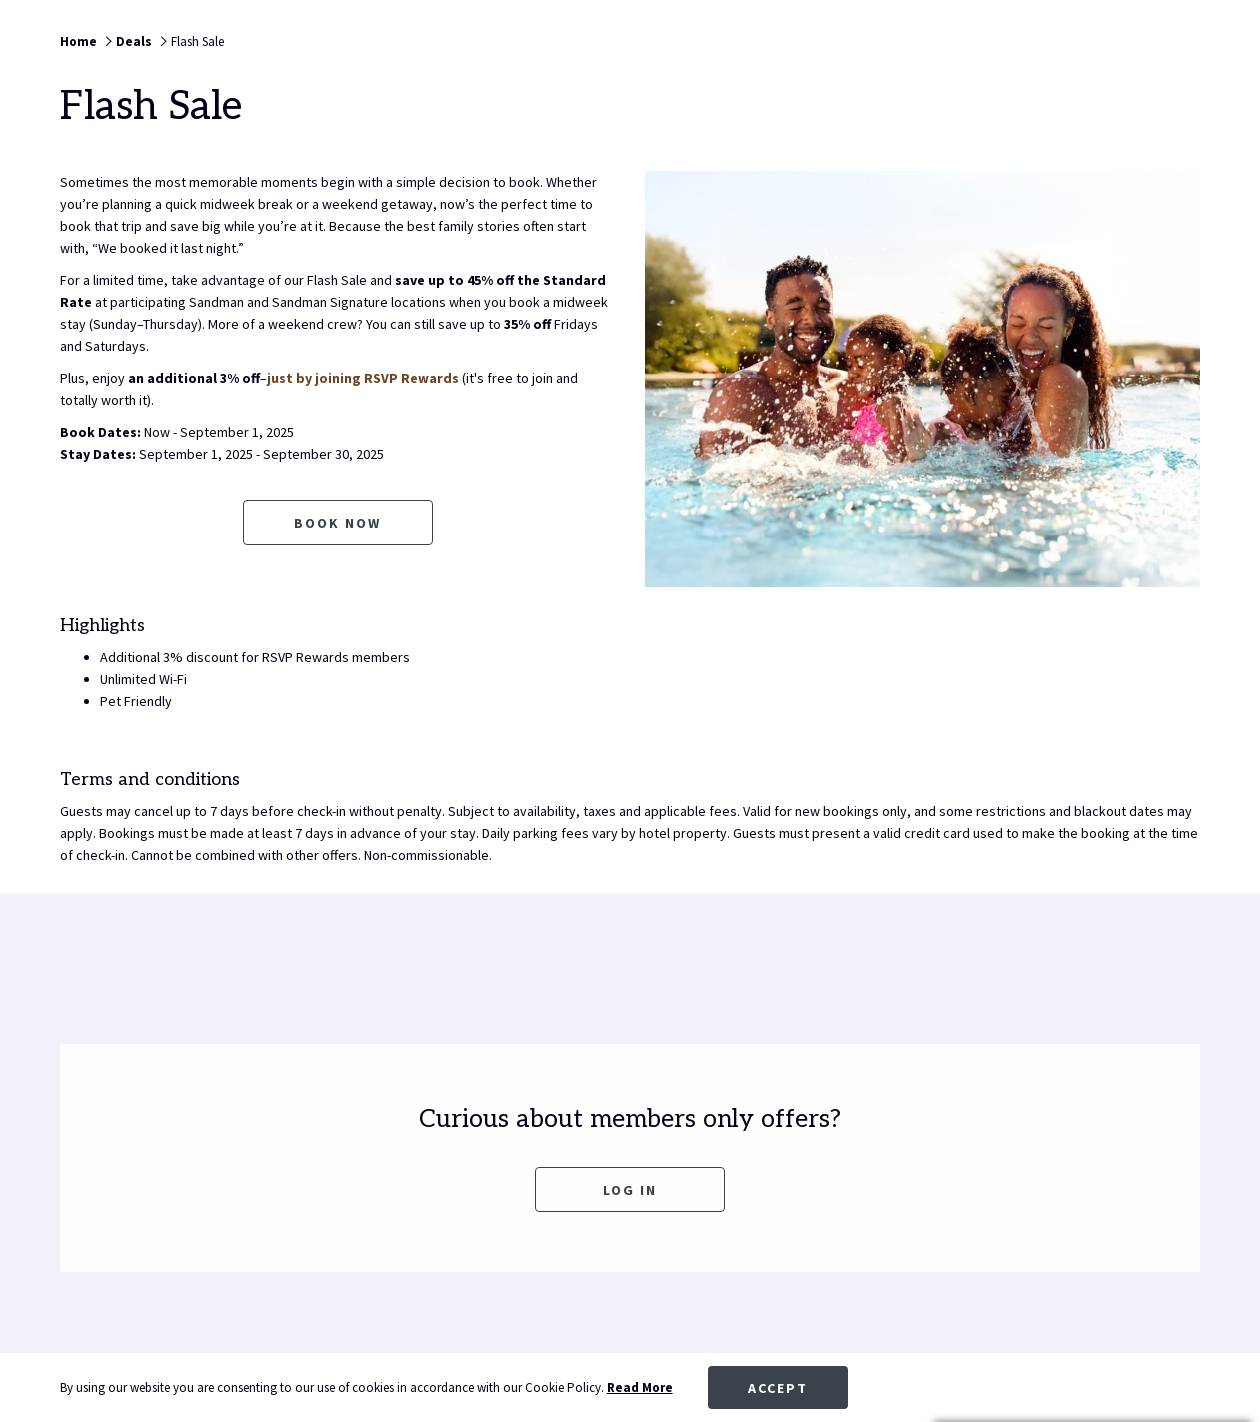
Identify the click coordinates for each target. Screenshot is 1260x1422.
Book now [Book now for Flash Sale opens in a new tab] (337, 523)
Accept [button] (778, 1388)
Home (78, 41)
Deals (134, 41)
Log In (630, 1190)
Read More (640, 1387)
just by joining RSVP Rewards (363, 378)
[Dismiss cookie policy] (1187, 1388)
